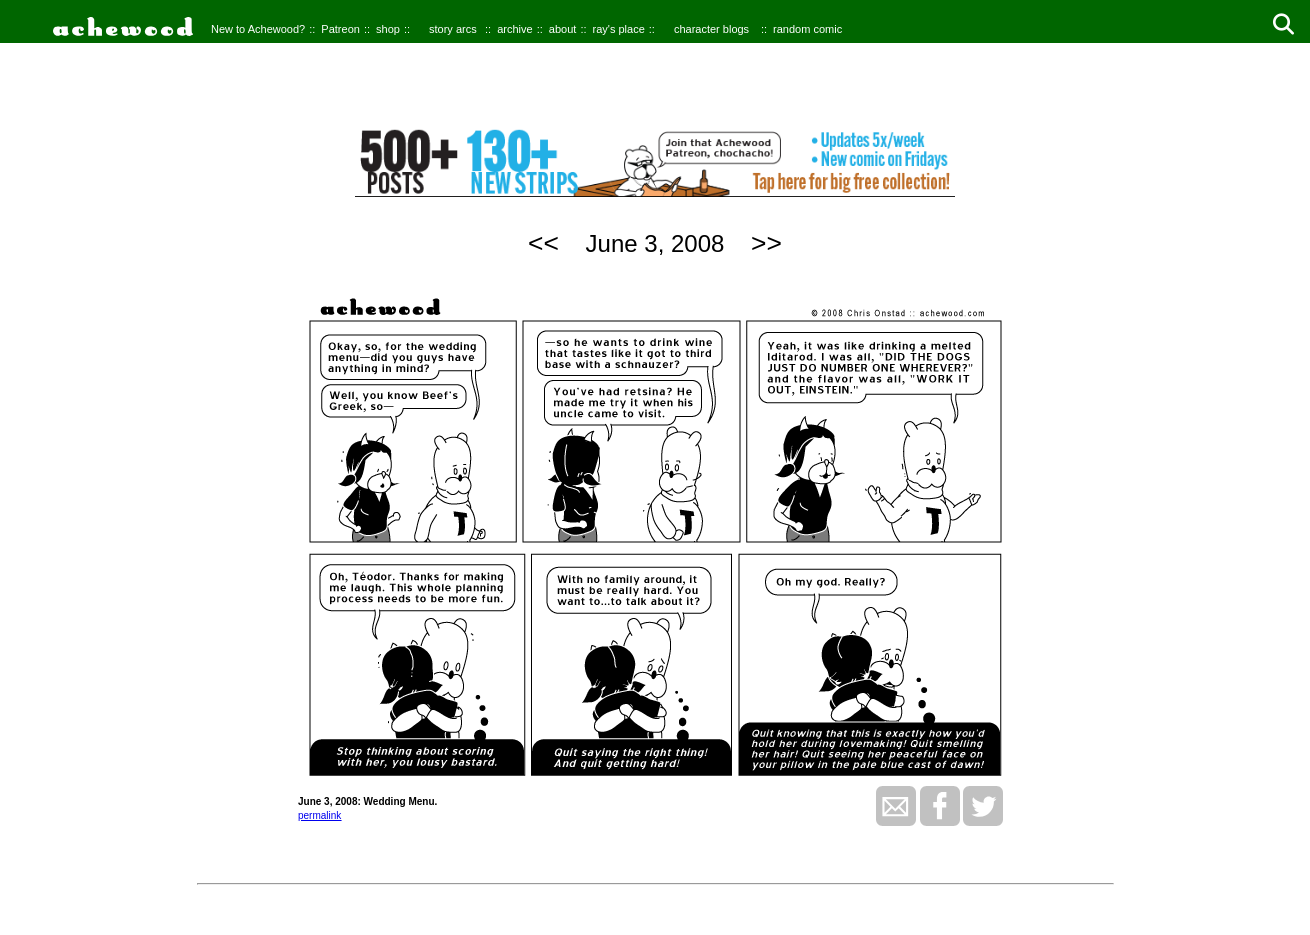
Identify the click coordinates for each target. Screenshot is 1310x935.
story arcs (453, 29)
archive (514, 29)
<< (543, 243)
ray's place (619, 29)
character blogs (711, 29)
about (563, 29)
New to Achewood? (258, 29)
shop (388, 29)
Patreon (340, 29)
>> (766, 243)
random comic (807, 29)
